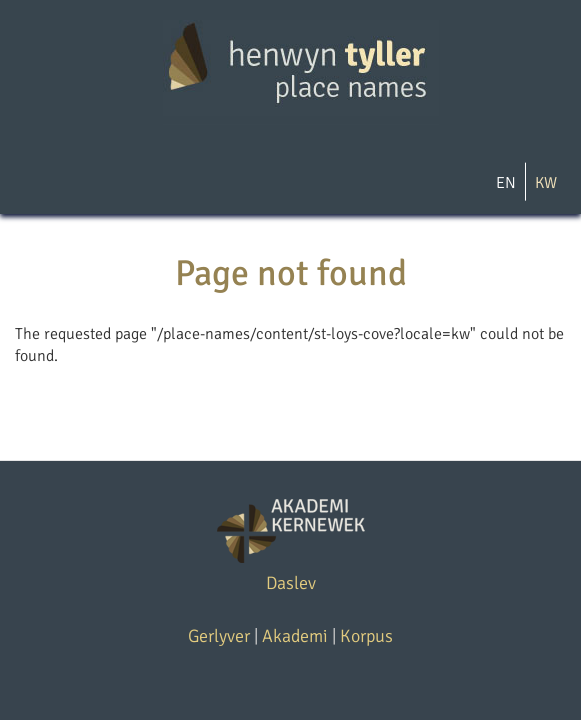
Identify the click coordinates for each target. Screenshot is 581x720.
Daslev (291, 583)
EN (506, 183)
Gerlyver (219, 636)
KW (546, 183)
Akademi (295, 636)
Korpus (366, 636)
